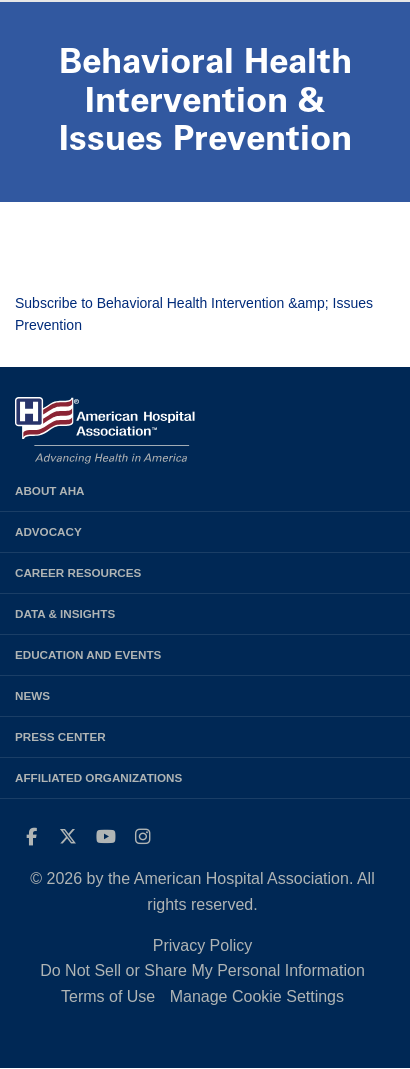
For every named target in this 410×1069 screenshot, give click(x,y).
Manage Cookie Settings (257, 996)
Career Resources (78, 572)
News (32, 695)
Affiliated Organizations (98, 777)
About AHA (50, 490)
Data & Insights (65, 613)
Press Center (60, 736)
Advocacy (48, 531)
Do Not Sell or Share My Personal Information (202, 970)
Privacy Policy (203, 945)
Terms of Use (108, 996)
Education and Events (88, 654)
